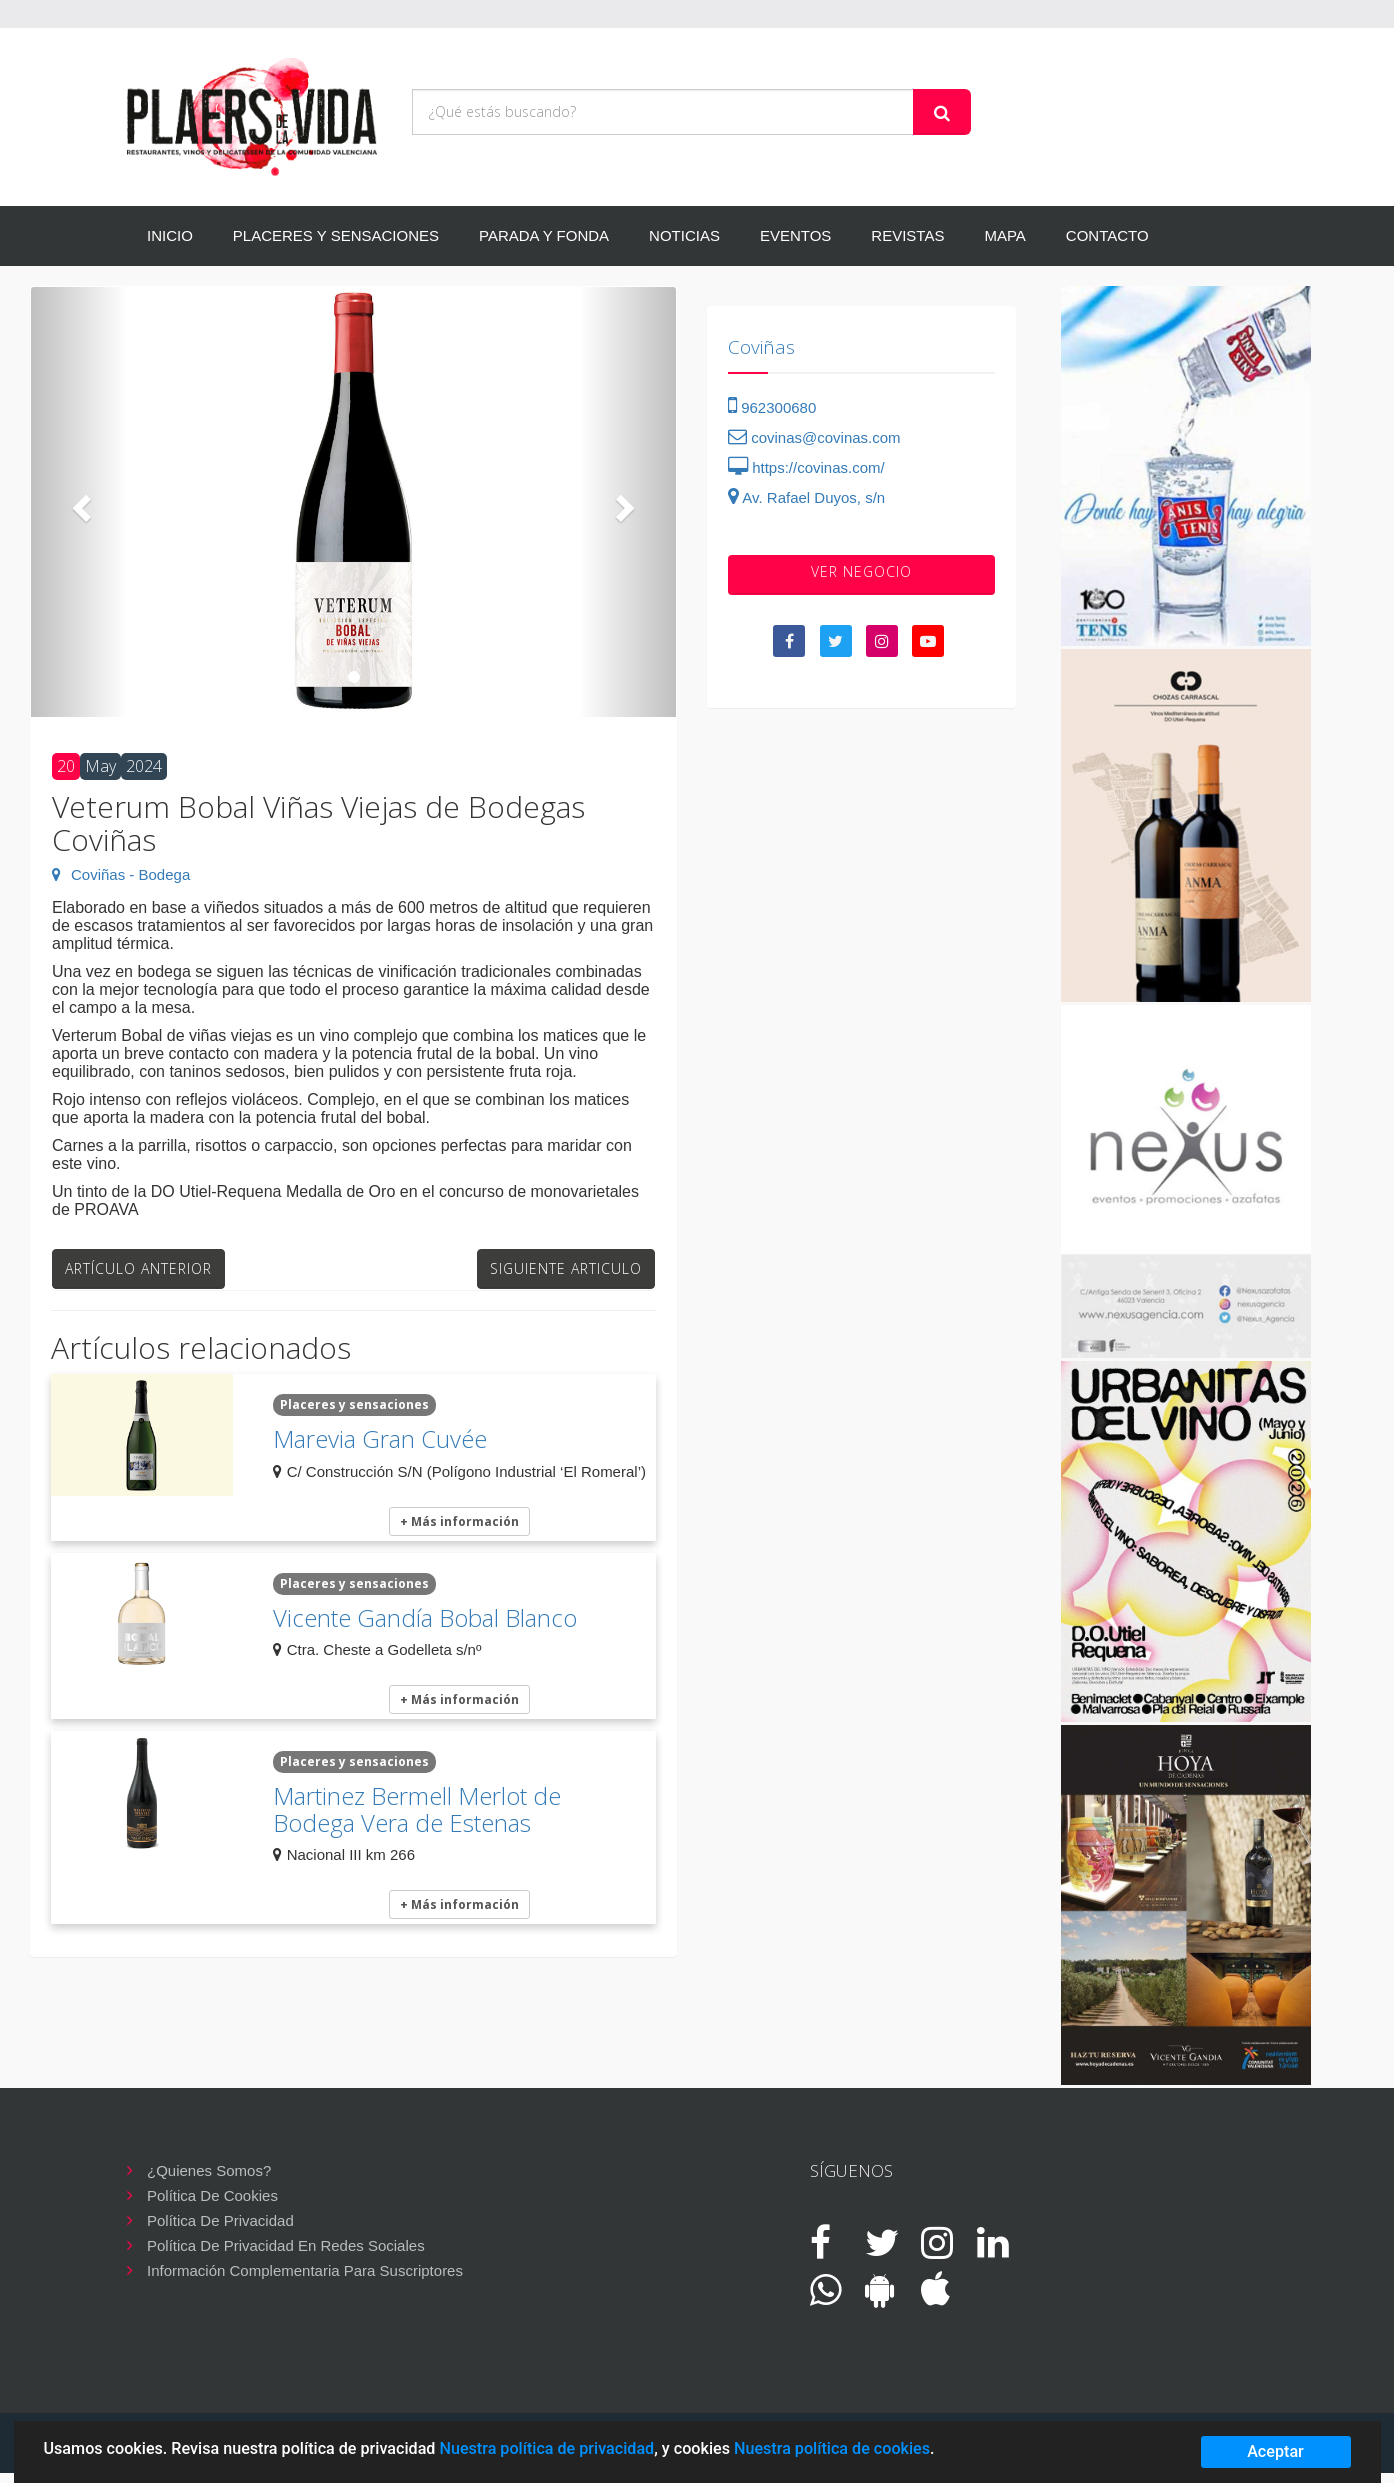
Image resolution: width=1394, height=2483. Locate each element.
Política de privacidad (220, 2220)
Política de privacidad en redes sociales (286, 2245)
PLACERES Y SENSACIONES (336, 235)
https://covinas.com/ (806, 467)
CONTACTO (1107, 235)
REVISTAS (907, 235)
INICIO (170, 235)
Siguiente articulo (566, 1268)
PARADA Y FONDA (544, 235)
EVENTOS (795, 235)
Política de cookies (212, 2195)
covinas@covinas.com (814, 437)
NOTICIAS (684, 235)
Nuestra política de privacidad (546, 2448)
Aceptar (1275, 2451)
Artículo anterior (138, 1268)
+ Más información (459, 1521)
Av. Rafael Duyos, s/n (806, 497)
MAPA (1004, 235)
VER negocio (861, 571)
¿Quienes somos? (209, 2170)
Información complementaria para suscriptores (305, 2270)
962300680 (772, 407)
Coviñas (761, 347)
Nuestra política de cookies (832, 2448)
